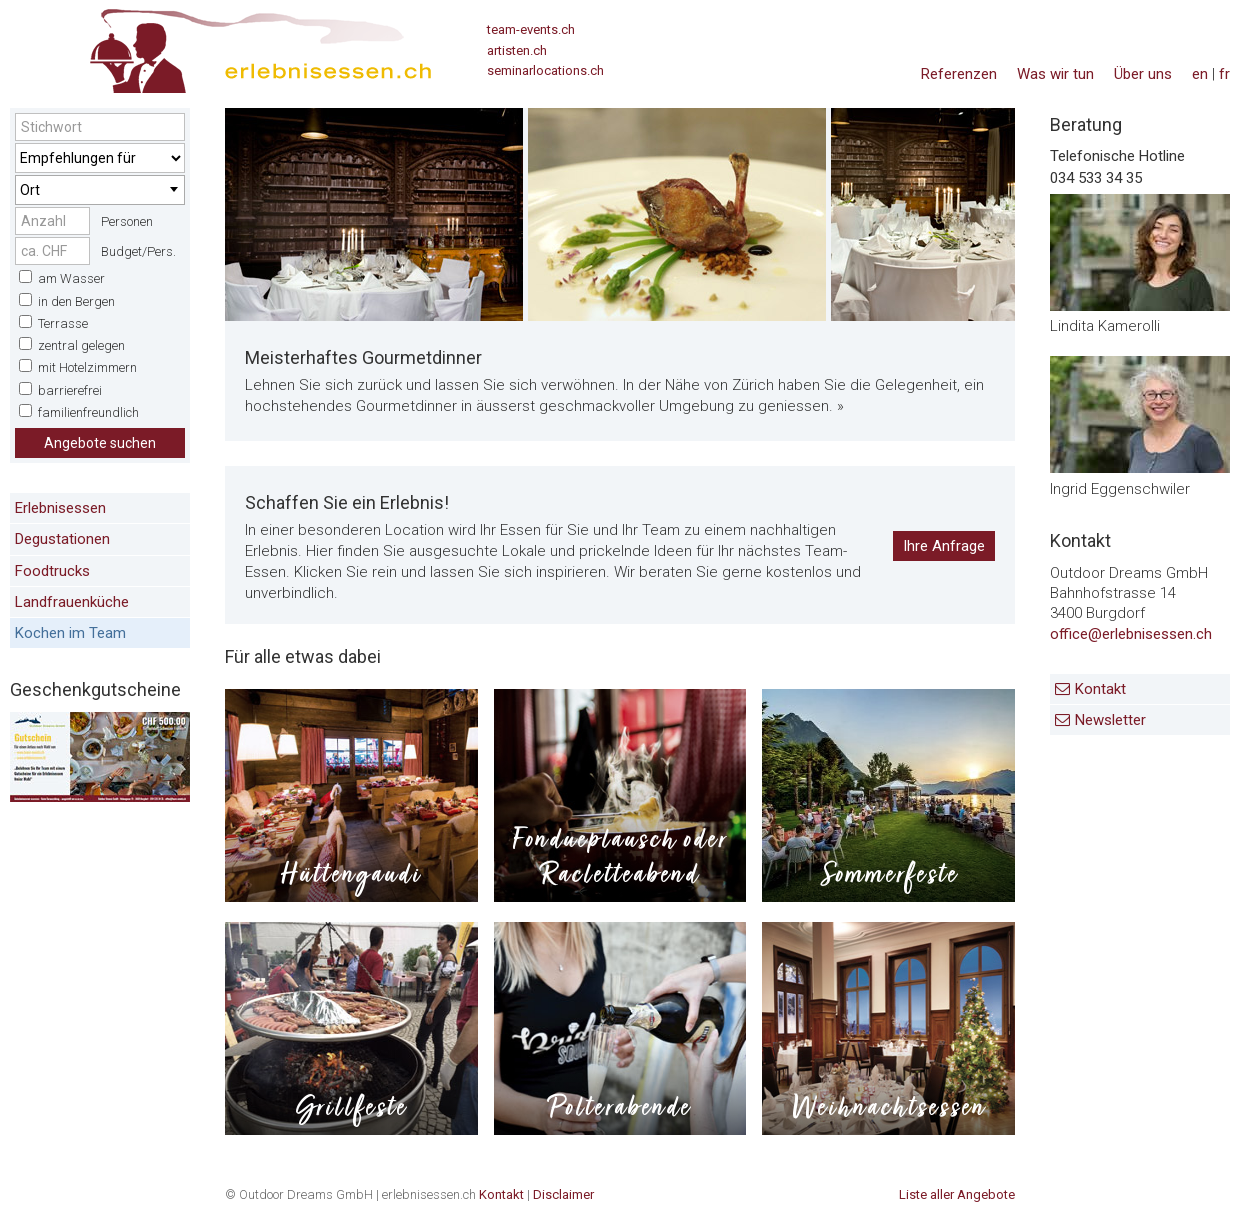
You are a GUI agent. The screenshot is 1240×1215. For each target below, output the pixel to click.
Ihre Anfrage (944, 546)
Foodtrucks (52, 571)
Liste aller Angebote (957, 1194)
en (1200, 74)
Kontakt (1100, 689)
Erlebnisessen (60, 508)
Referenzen (959, 74)
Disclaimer (563, 1194)
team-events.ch (531, 29)
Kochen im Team (70, 633)
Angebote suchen (100, 443)
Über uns (1143, 74)
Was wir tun (1055, 74)
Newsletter (1110, 720)
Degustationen (62, 539)
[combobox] (100, 190)
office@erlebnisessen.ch (1131, 634)
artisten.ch (517, 50)
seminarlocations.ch (545, 70)
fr (1224, 74)
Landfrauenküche (72, 602)
